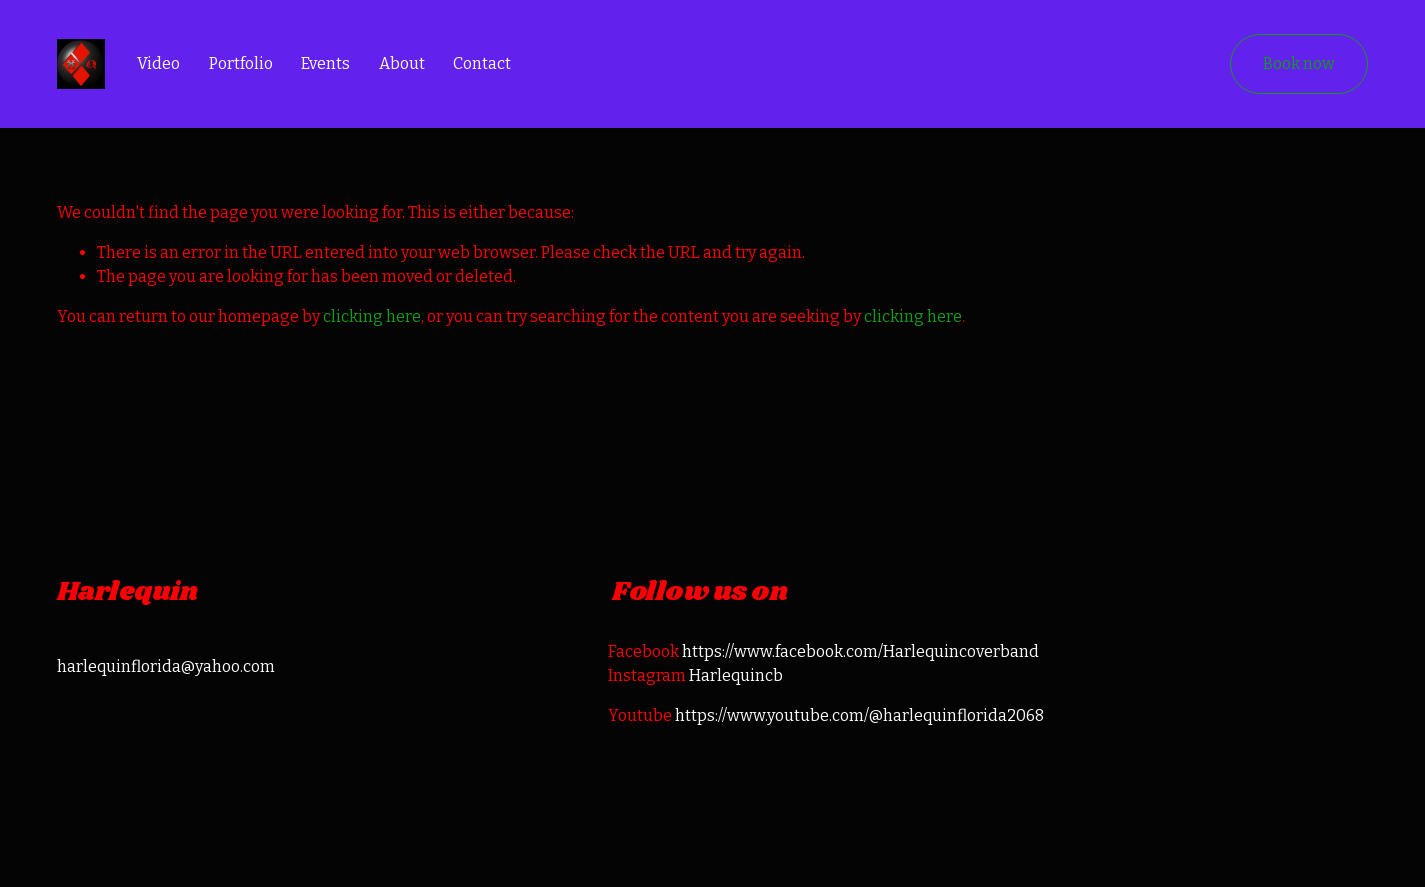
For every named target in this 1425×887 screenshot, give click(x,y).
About (402, 63)
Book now (1299, 63)
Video (158, 63)
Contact (482, 63)
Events (325, 63)
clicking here (372, 316)
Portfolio (241, 63)
